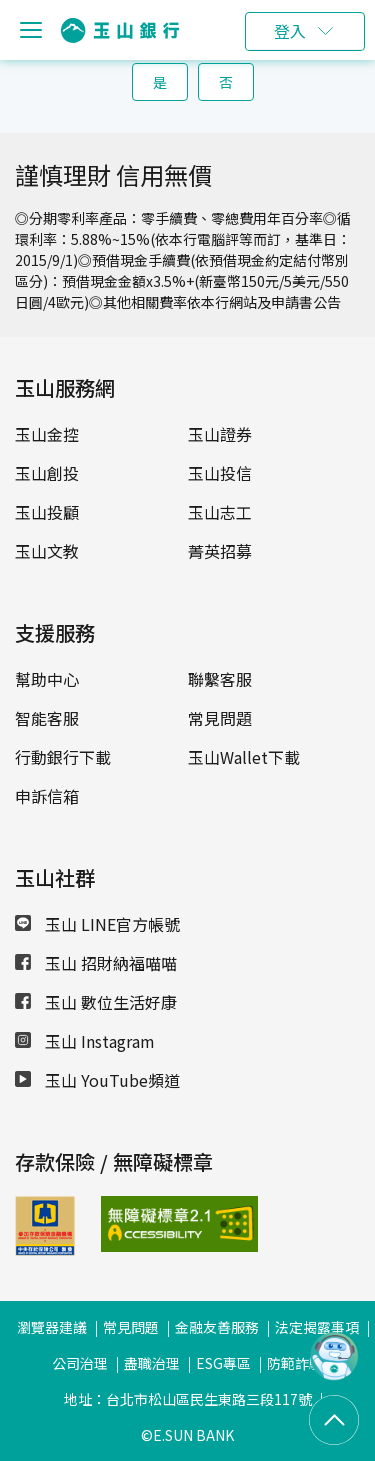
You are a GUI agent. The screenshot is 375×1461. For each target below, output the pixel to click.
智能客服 (47, 718)
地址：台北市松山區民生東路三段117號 (188, 1399)
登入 (290, 31)
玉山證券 (220, 434)
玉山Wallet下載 (244, 757)
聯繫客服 (220, 679)
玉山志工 (220, 512)
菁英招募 (220, 551)
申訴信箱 (47, 796)
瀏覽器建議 (52, 1327)
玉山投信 (220, 473)
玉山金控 (47, 434)
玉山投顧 (47, 512)
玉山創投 (47, 473)
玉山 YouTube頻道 (97, 1080)
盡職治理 (152, 1363)
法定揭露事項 (317, 1327)
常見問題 (220, 718)
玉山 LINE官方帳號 (97, 924)
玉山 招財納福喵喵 (96, 963)
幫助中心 (47, 679)
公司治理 (80, 1363)
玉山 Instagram (85, 1041)
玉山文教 (47, 551)
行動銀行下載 (63, 757)
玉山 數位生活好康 (96, 1002)
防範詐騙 (295, 1363)
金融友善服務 (217, 1327)
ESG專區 (223, 1363)
